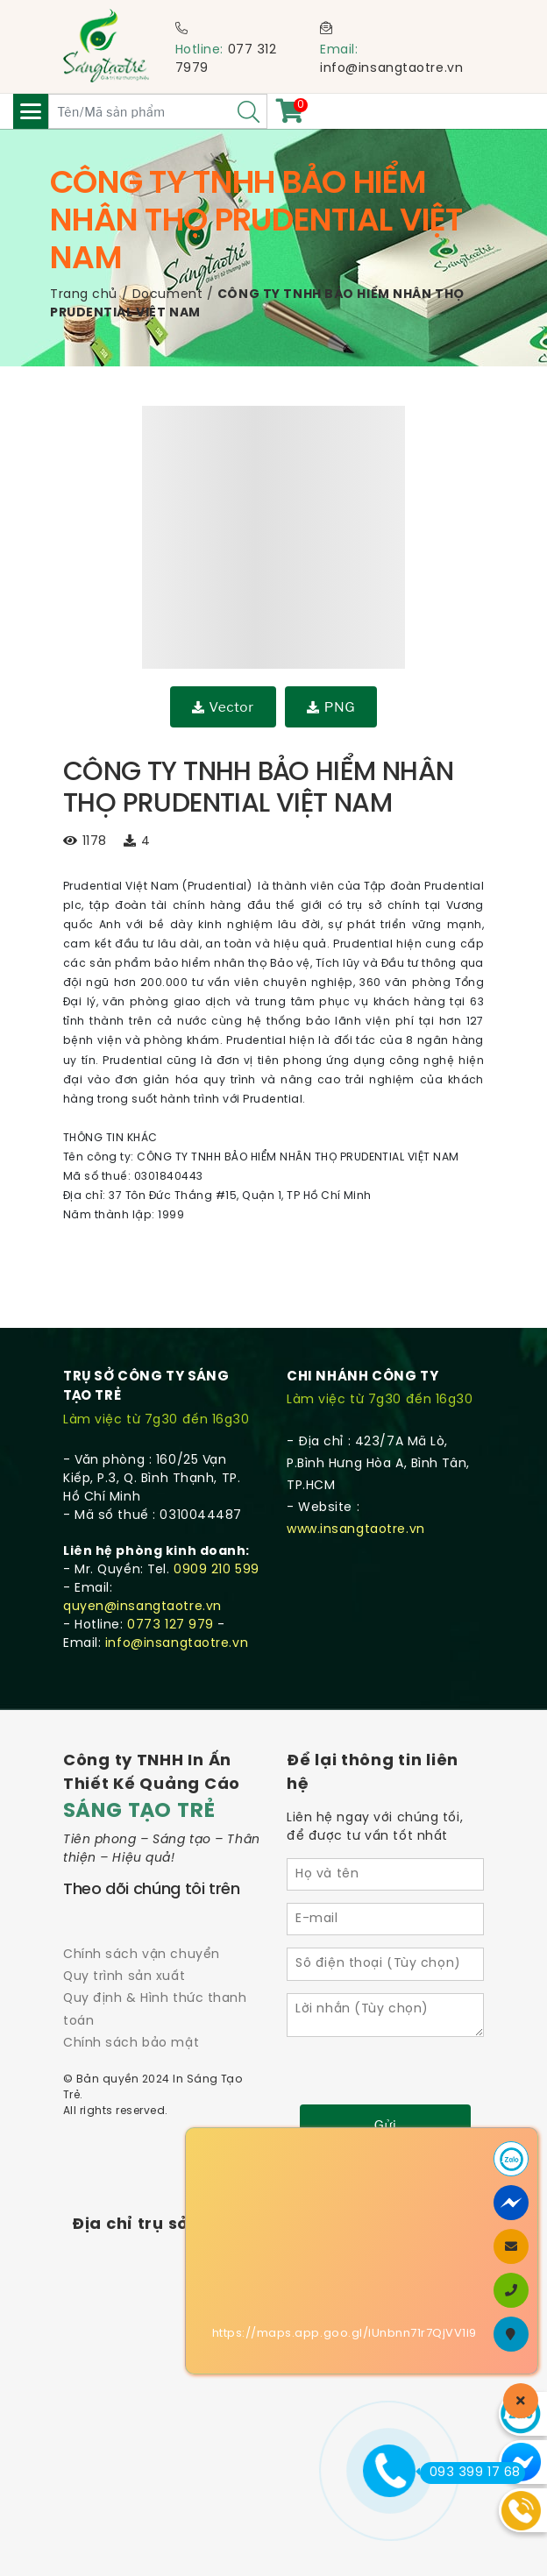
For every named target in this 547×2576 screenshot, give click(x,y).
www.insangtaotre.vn (356, 1529)
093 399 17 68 (470, 2473)
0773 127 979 (170, 1625)
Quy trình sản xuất (124, 1976)
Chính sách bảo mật (131, 2043)
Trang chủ (83, 295)
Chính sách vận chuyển (141, 1955)
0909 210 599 (216, 1570)
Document (167, 295)
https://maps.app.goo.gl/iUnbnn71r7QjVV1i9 (344, 2333)
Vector (223, 707)
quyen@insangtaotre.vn (142, 1607)
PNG (331, 707)
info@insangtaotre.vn (391, 68)
